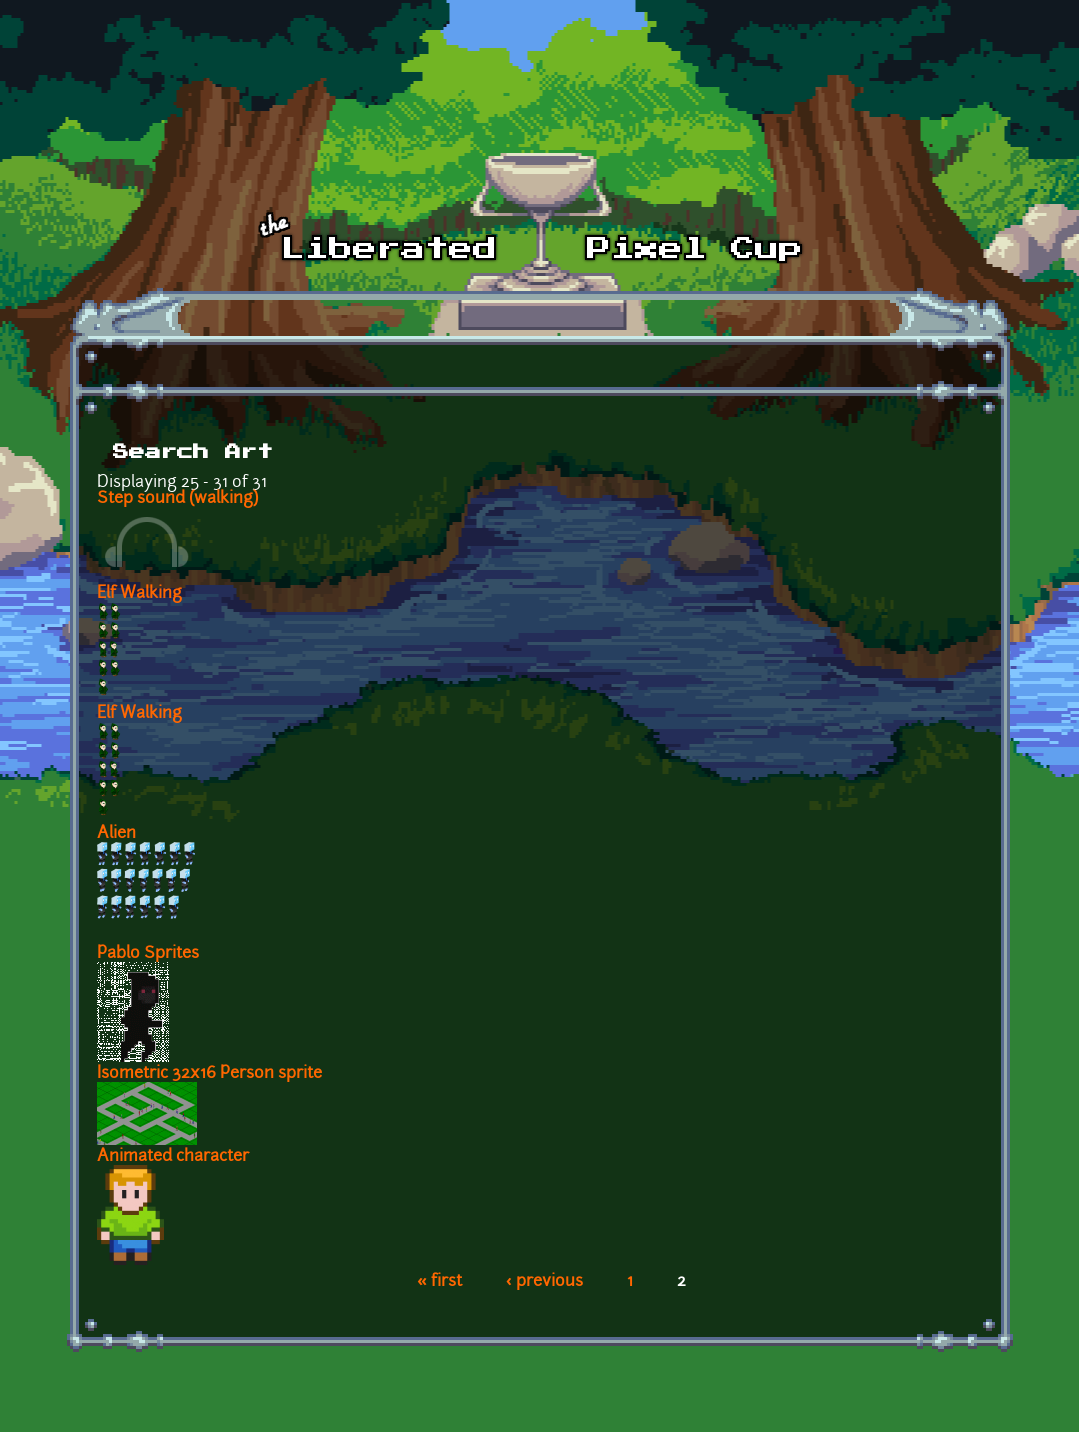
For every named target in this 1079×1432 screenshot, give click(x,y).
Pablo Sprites (148, 954)
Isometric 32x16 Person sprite (209, 1074)
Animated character (173, 1157)
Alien (116, 834)
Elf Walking (139, 594)
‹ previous (544, 1282)
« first (439, 1282)
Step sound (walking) (177, 499)
